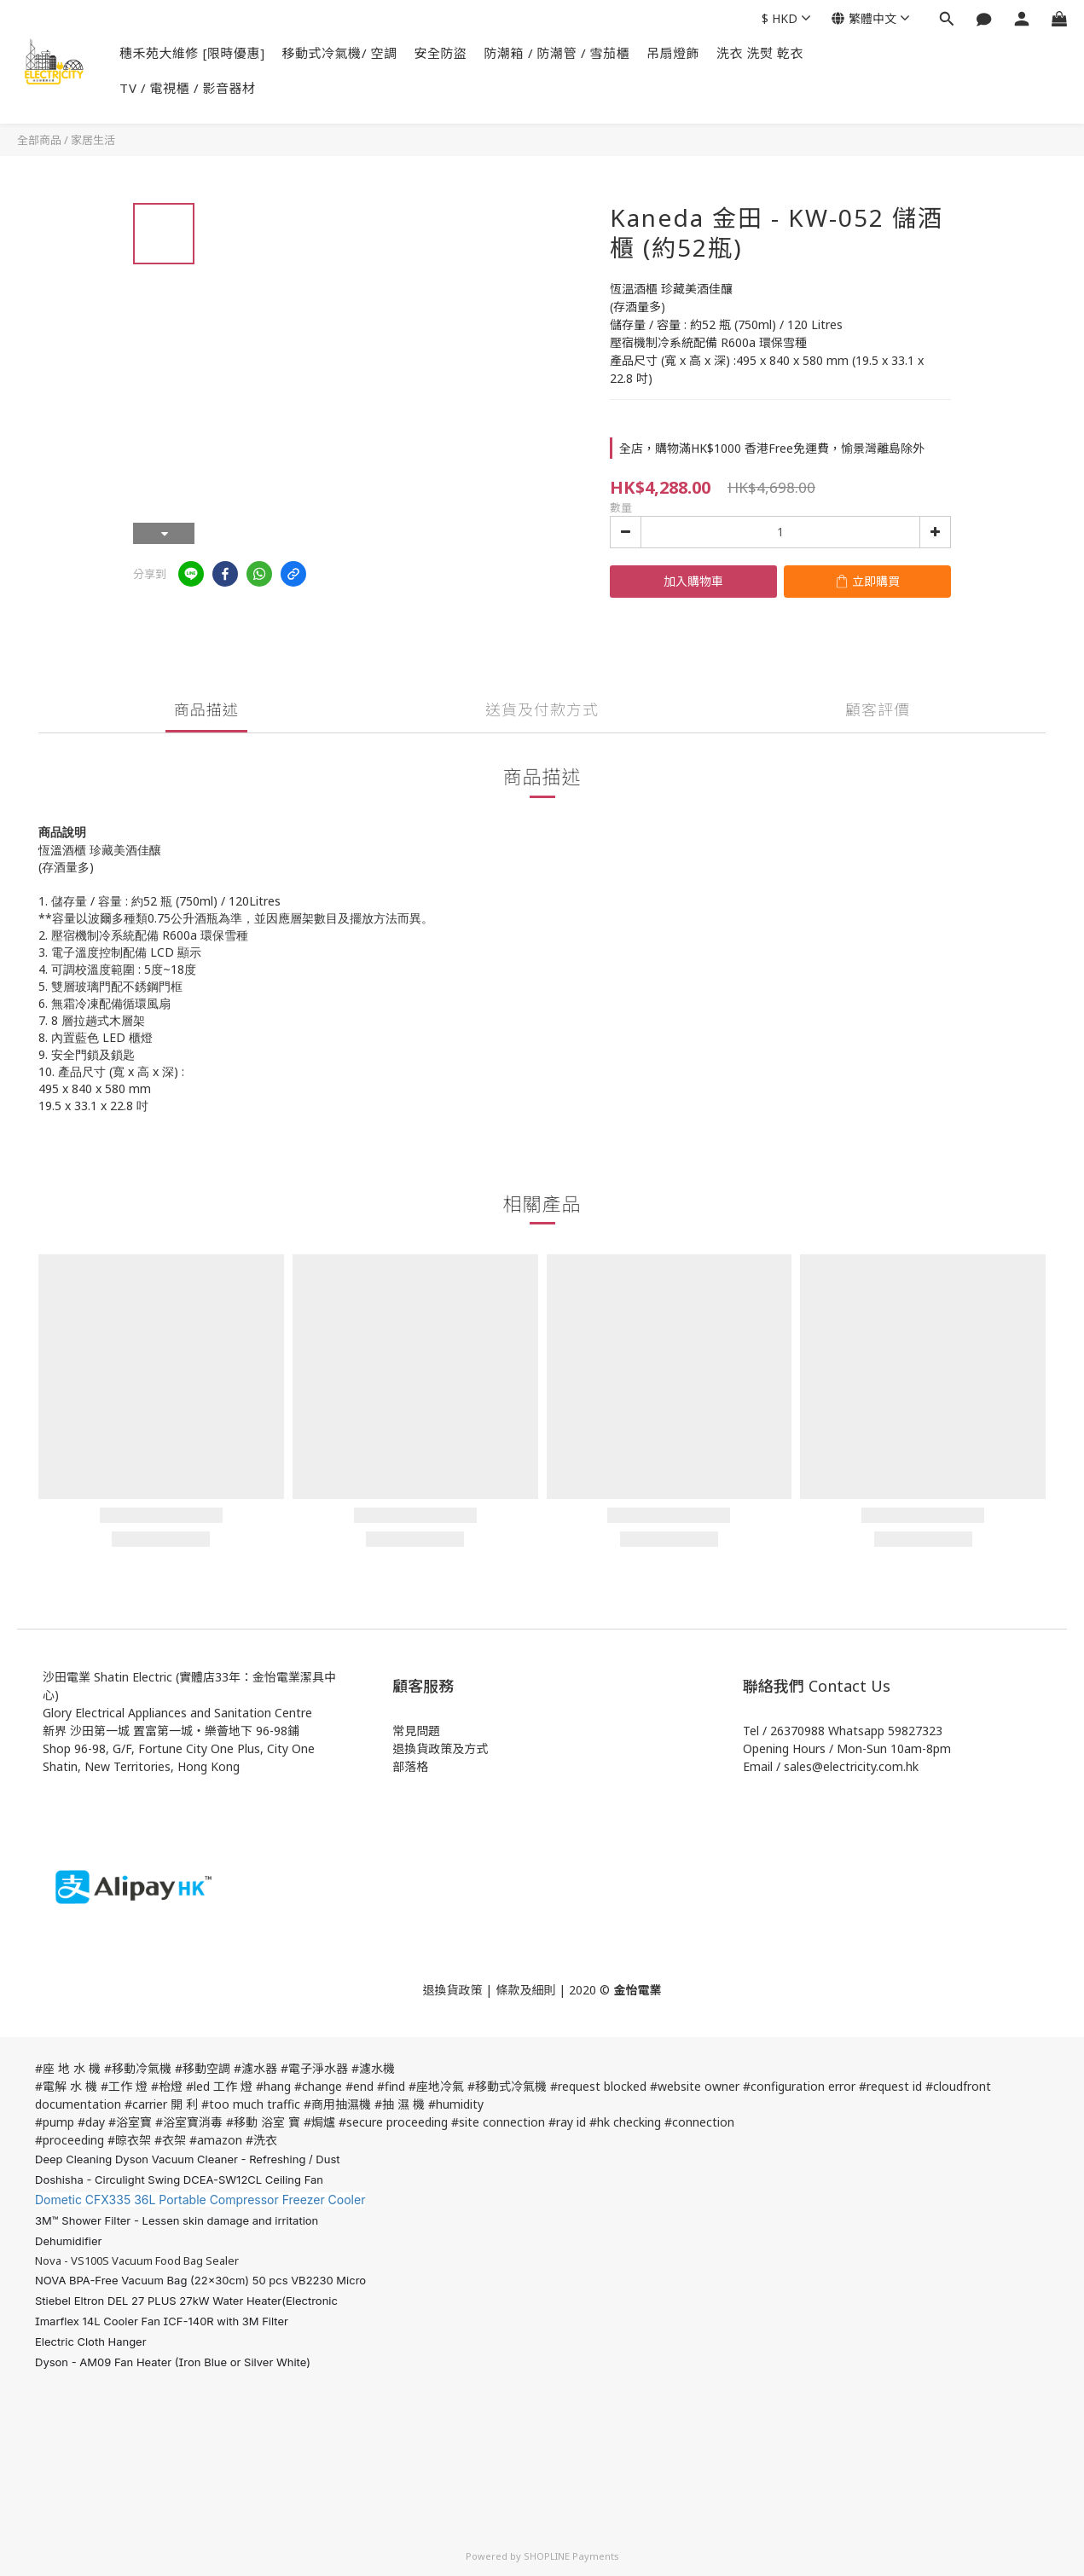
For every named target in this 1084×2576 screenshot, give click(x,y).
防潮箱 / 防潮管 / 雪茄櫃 (557, 52)
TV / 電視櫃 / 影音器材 (187, 87)
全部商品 (39, 140)
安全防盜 (440, 52)
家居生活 (93, 140)
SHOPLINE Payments (571, 2556)
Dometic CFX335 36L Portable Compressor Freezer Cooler (200, 2199)
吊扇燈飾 (672, 52)
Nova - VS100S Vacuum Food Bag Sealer (137, 2260)
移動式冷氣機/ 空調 (339, 52)
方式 (476, 1748)
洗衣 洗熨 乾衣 (759, 52)
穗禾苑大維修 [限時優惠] (192, 52)
